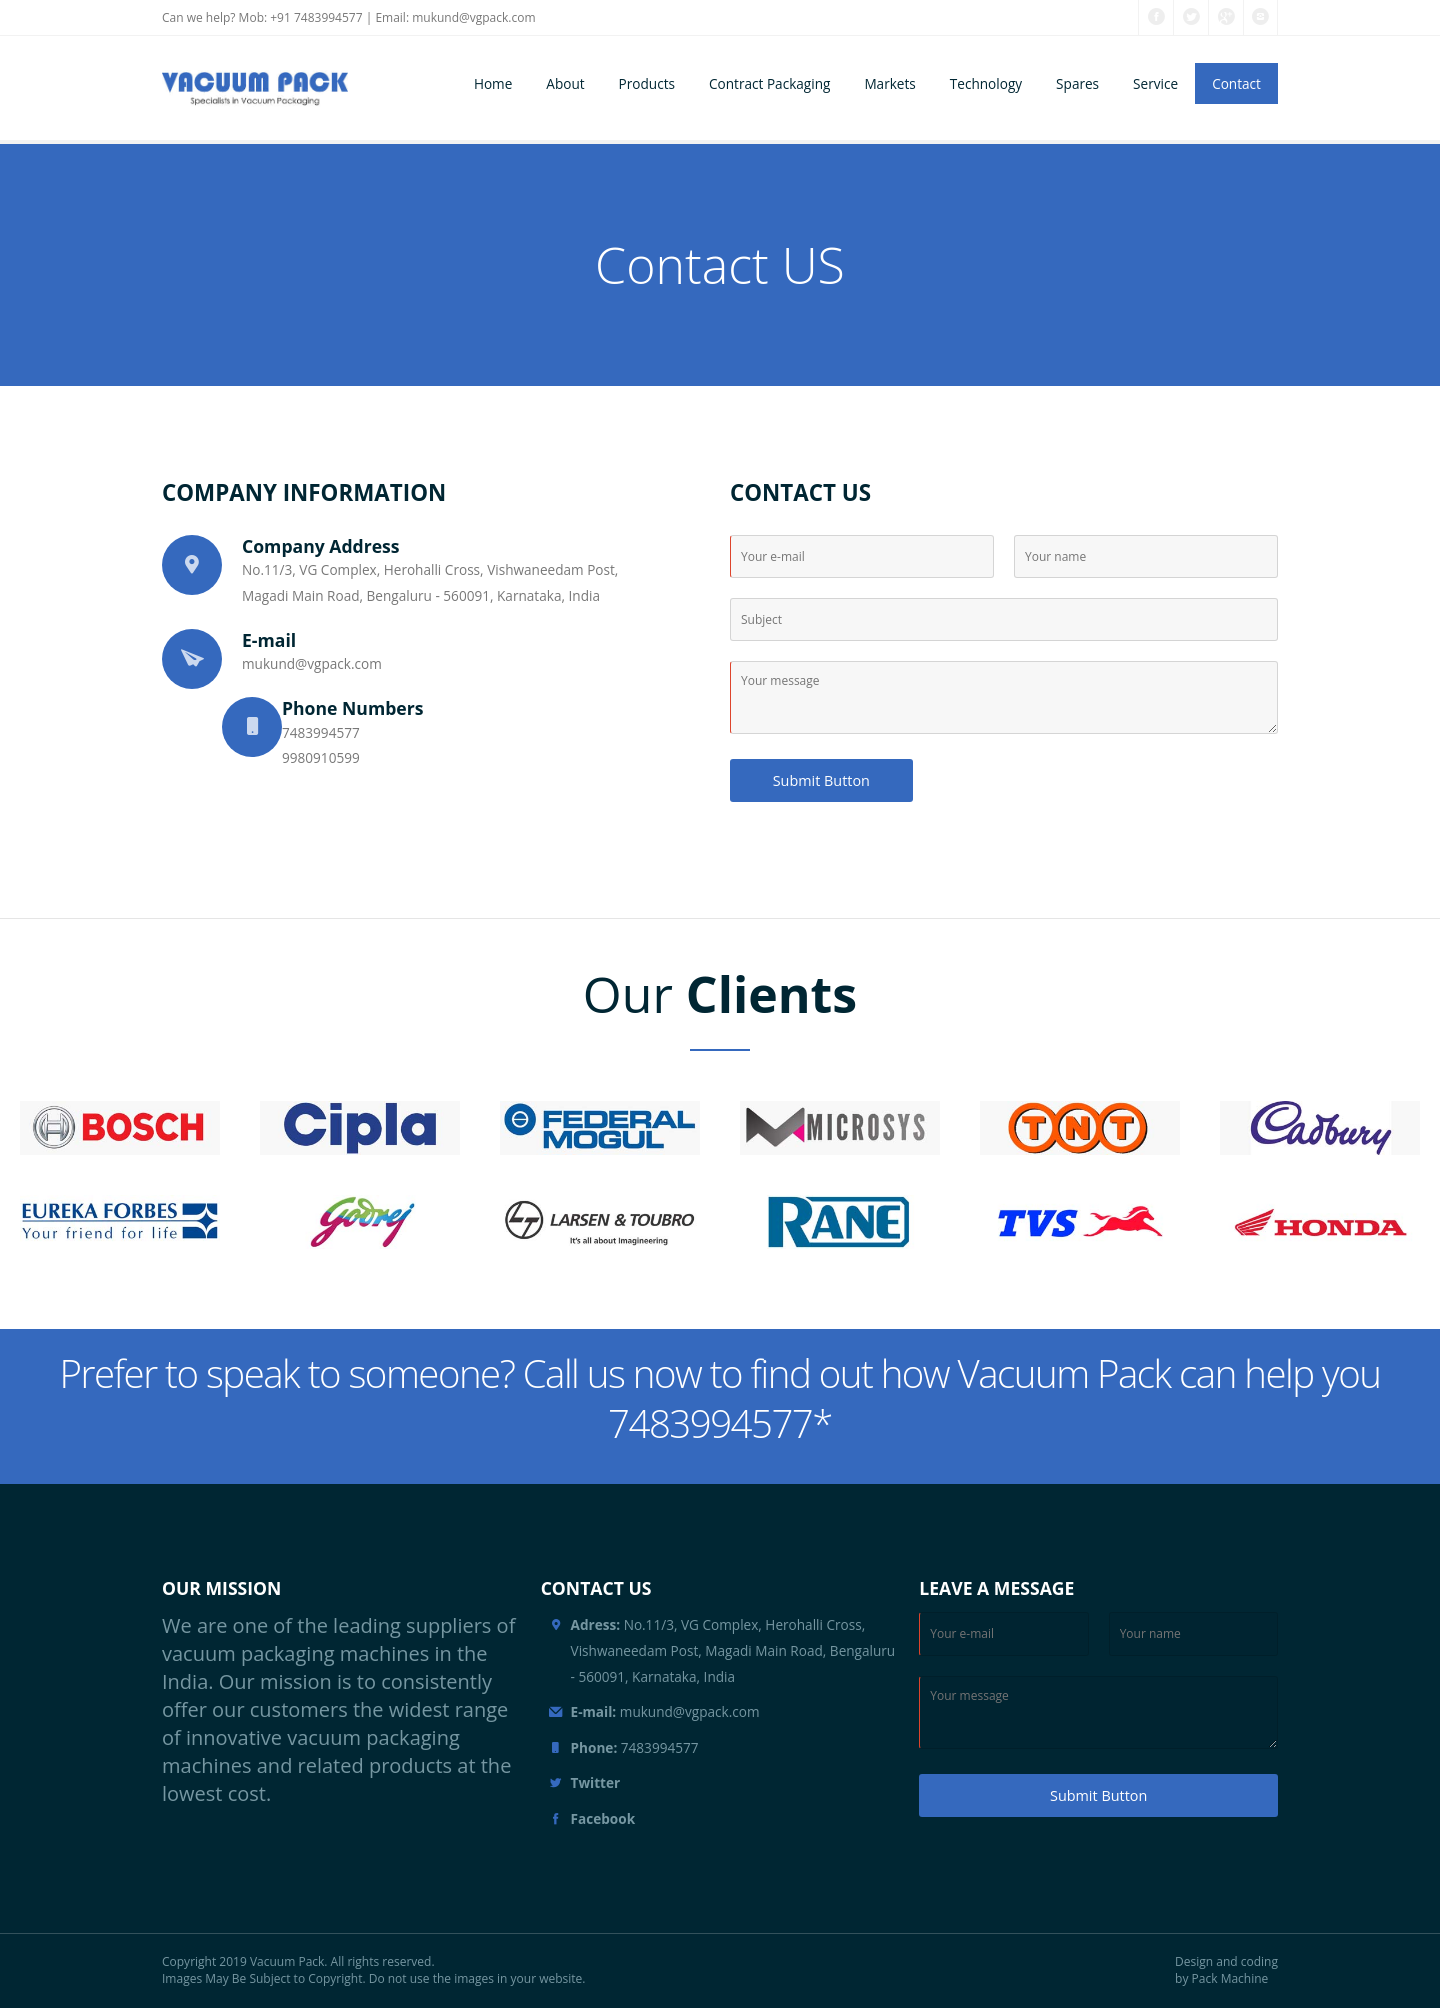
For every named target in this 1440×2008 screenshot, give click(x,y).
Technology (986, 83)
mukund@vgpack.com (473, 17)
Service (1155, 83)
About (565, 83)
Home (493, 83)
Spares (1077, 83)
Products (647, 83)
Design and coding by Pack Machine (1226, 1970)
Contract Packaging (769, 83)
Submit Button (821, 780)
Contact (1236, 83)
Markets (889, 83)
